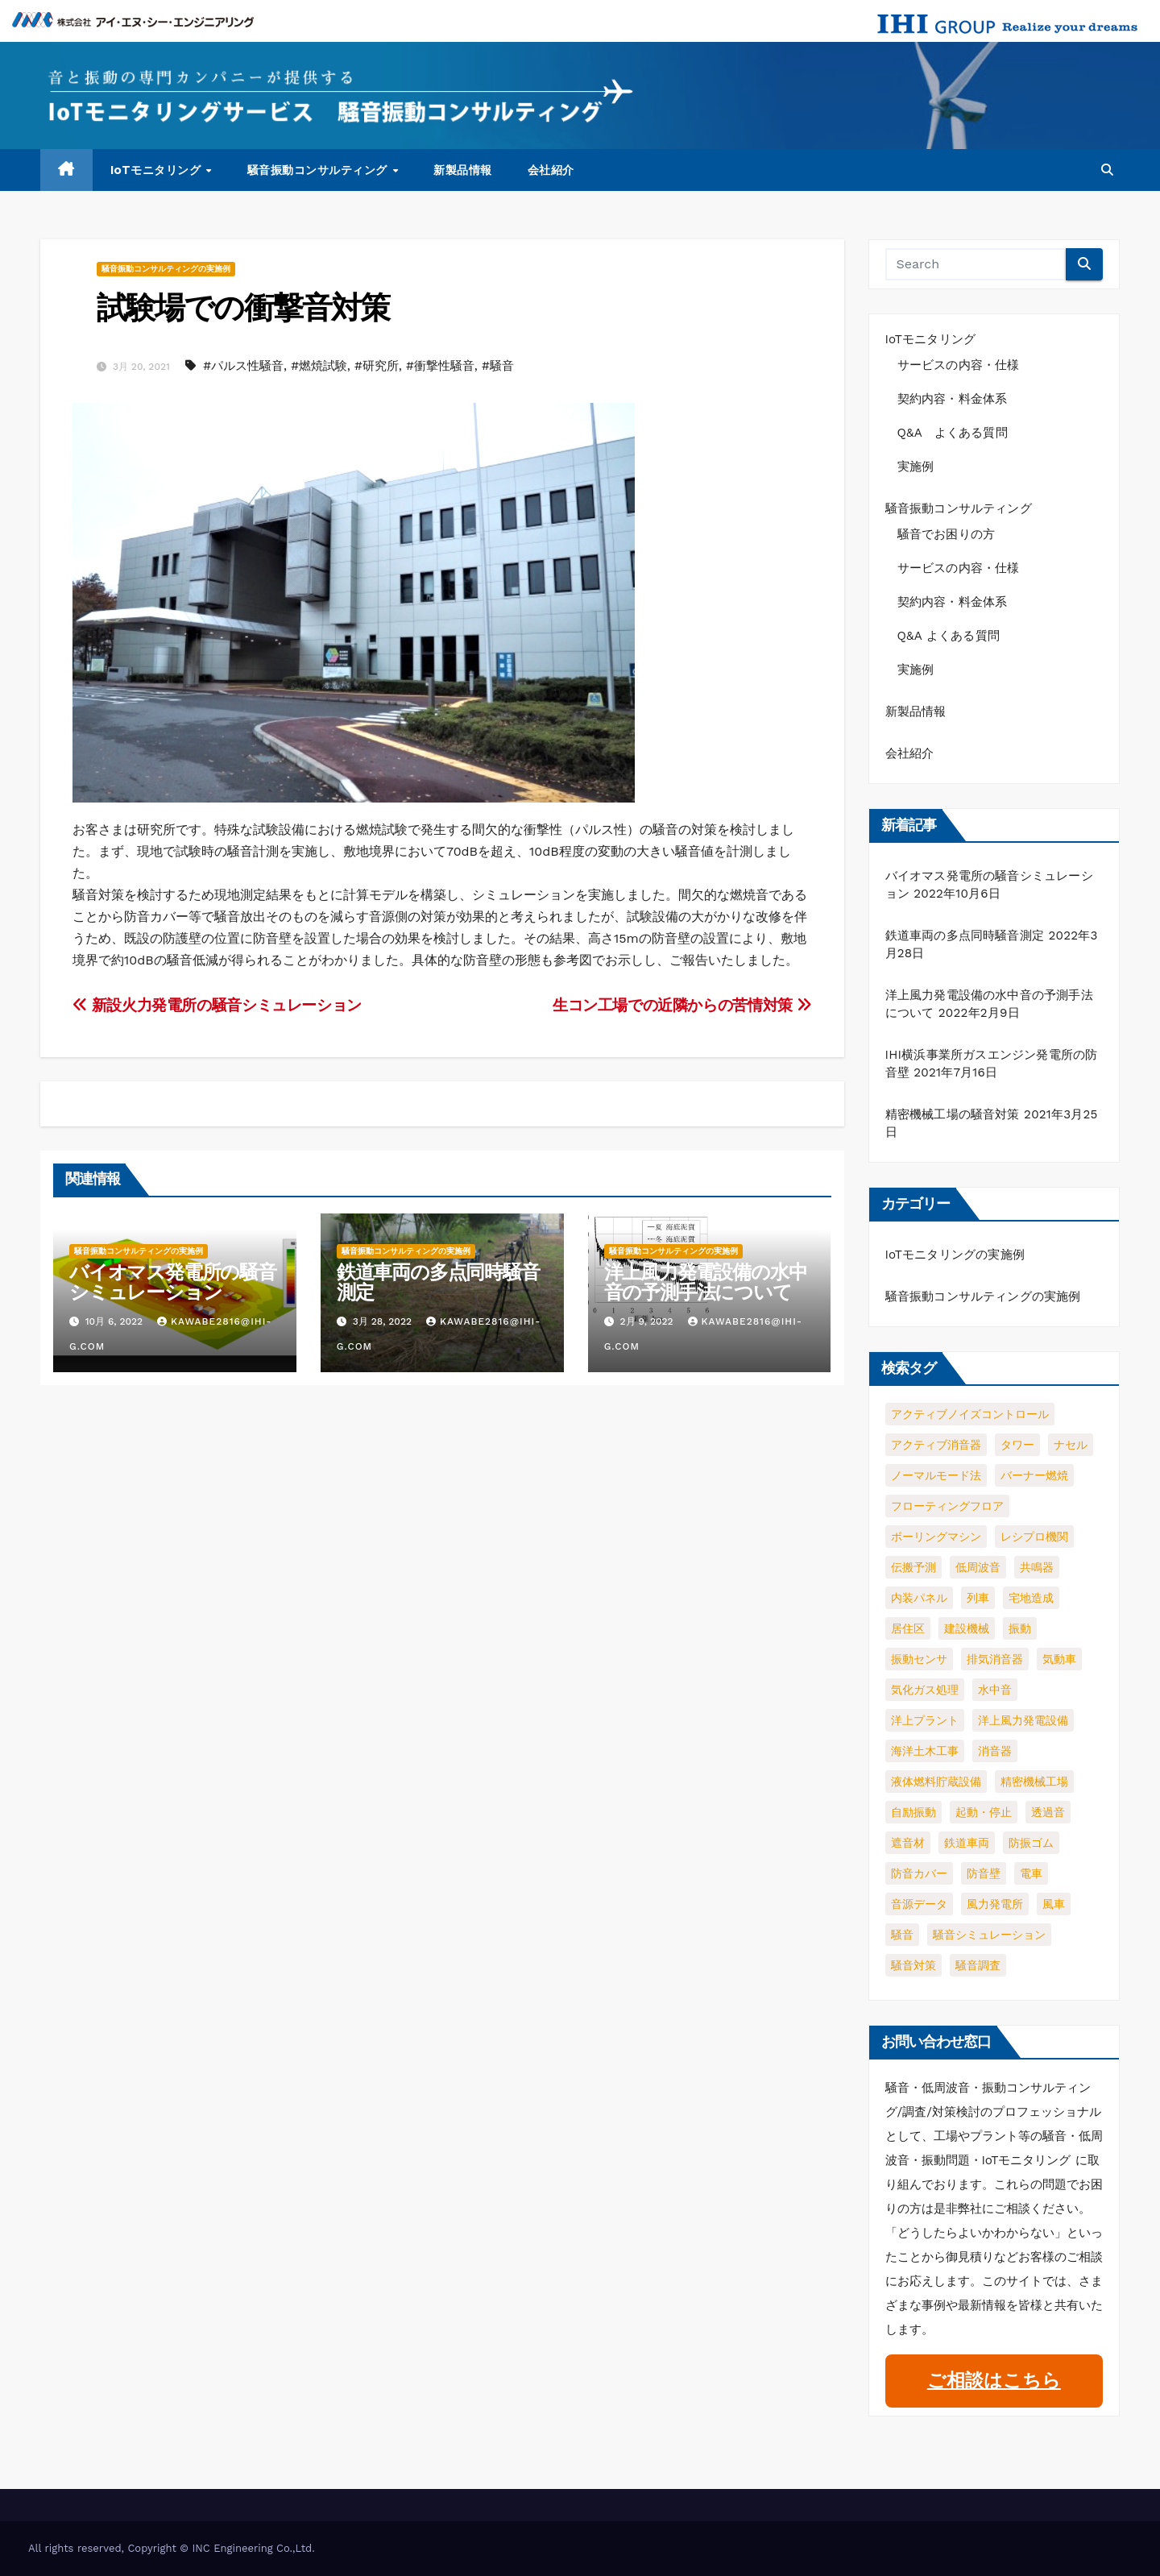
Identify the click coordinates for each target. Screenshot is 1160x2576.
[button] (1107, 170)
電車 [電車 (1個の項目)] (1031, 1873)
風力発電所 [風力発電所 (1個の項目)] (995, 1904)
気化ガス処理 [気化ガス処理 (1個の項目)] (925, 1689)
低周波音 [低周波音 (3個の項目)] (977, 1567)
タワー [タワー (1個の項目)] (1017, 1444)
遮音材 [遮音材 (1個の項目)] (908, 1842)
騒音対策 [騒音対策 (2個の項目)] (913, 1965)
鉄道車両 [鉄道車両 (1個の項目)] (966, 1842)
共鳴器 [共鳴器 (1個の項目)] (1037, 1567)
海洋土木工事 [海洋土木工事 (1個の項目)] (925, 1750)
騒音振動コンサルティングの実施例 (166, 268)
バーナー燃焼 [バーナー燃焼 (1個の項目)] (1034, 1475)
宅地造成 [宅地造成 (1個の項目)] (1031, 1597)
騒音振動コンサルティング (319, 170)
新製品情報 (462, 170)
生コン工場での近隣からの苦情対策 (682, 1005)
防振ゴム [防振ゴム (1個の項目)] (1031, 1842)
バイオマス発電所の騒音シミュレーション (172, 1282)
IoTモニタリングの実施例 (955, 1254)
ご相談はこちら (994, 2380)
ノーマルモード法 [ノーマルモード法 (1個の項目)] (936, 1475)
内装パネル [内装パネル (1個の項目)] (919, 1597)
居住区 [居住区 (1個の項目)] (908, 1628)
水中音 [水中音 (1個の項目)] (995, 1689)
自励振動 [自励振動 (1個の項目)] (913, 1812)
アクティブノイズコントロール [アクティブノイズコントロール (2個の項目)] (970, 1414)
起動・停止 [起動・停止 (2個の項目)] (983, 1812)
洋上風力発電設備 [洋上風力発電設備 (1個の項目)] (1023, 1720)
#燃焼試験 (319, 366)
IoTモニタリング (157, 170)
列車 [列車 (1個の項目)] (978, 1597)
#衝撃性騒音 (440, 366)
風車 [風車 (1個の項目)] (1053, 1904)
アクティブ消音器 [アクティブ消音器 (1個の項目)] (936, 1444)
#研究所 (376, 366)
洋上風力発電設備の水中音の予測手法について (705, 1282)
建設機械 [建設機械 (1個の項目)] (966, 1628)
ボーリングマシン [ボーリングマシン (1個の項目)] (936, 1536)
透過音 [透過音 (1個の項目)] (1048, 1812)
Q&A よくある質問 (958, 432)
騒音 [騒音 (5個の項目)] (902, 1934)
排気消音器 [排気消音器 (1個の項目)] (995, 1659)
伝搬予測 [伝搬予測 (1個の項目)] (913, 1567)
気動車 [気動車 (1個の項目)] (1059, 1659)
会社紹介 (551, 170)
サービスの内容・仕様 (958, 365)
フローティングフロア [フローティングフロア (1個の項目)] (947, 1506)
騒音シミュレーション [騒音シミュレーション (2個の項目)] (989, 1934)
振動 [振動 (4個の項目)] (1020, 1628)
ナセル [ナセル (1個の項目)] (1071, 1444)
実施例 (915, 466)
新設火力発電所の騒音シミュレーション (217, 1005)
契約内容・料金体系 (952, 399)
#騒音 (498, 366)
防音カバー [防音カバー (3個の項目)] (919, 1873)
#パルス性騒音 (243, 366)
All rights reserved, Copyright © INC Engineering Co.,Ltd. (171, 2548)
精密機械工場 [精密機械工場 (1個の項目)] (1034, 1781)
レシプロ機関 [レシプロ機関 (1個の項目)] (1034, 1536)
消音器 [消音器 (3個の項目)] (995, 1750)
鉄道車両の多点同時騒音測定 (438, 1282)
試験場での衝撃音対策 (243, 307)
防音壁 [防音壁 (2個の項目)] (983, 1873)
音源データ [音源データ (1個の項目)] (919, 1904)
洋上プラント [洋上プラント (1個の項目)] (925, 1720)
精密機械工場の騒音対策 (952, 1114)
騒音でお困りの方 (946, 534)
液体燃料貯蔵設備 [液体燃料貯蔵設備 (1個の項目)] (936, 1781)
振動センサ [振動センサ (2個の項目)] (919, 1659)
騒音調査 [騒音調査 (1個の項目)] (977, 1965)
